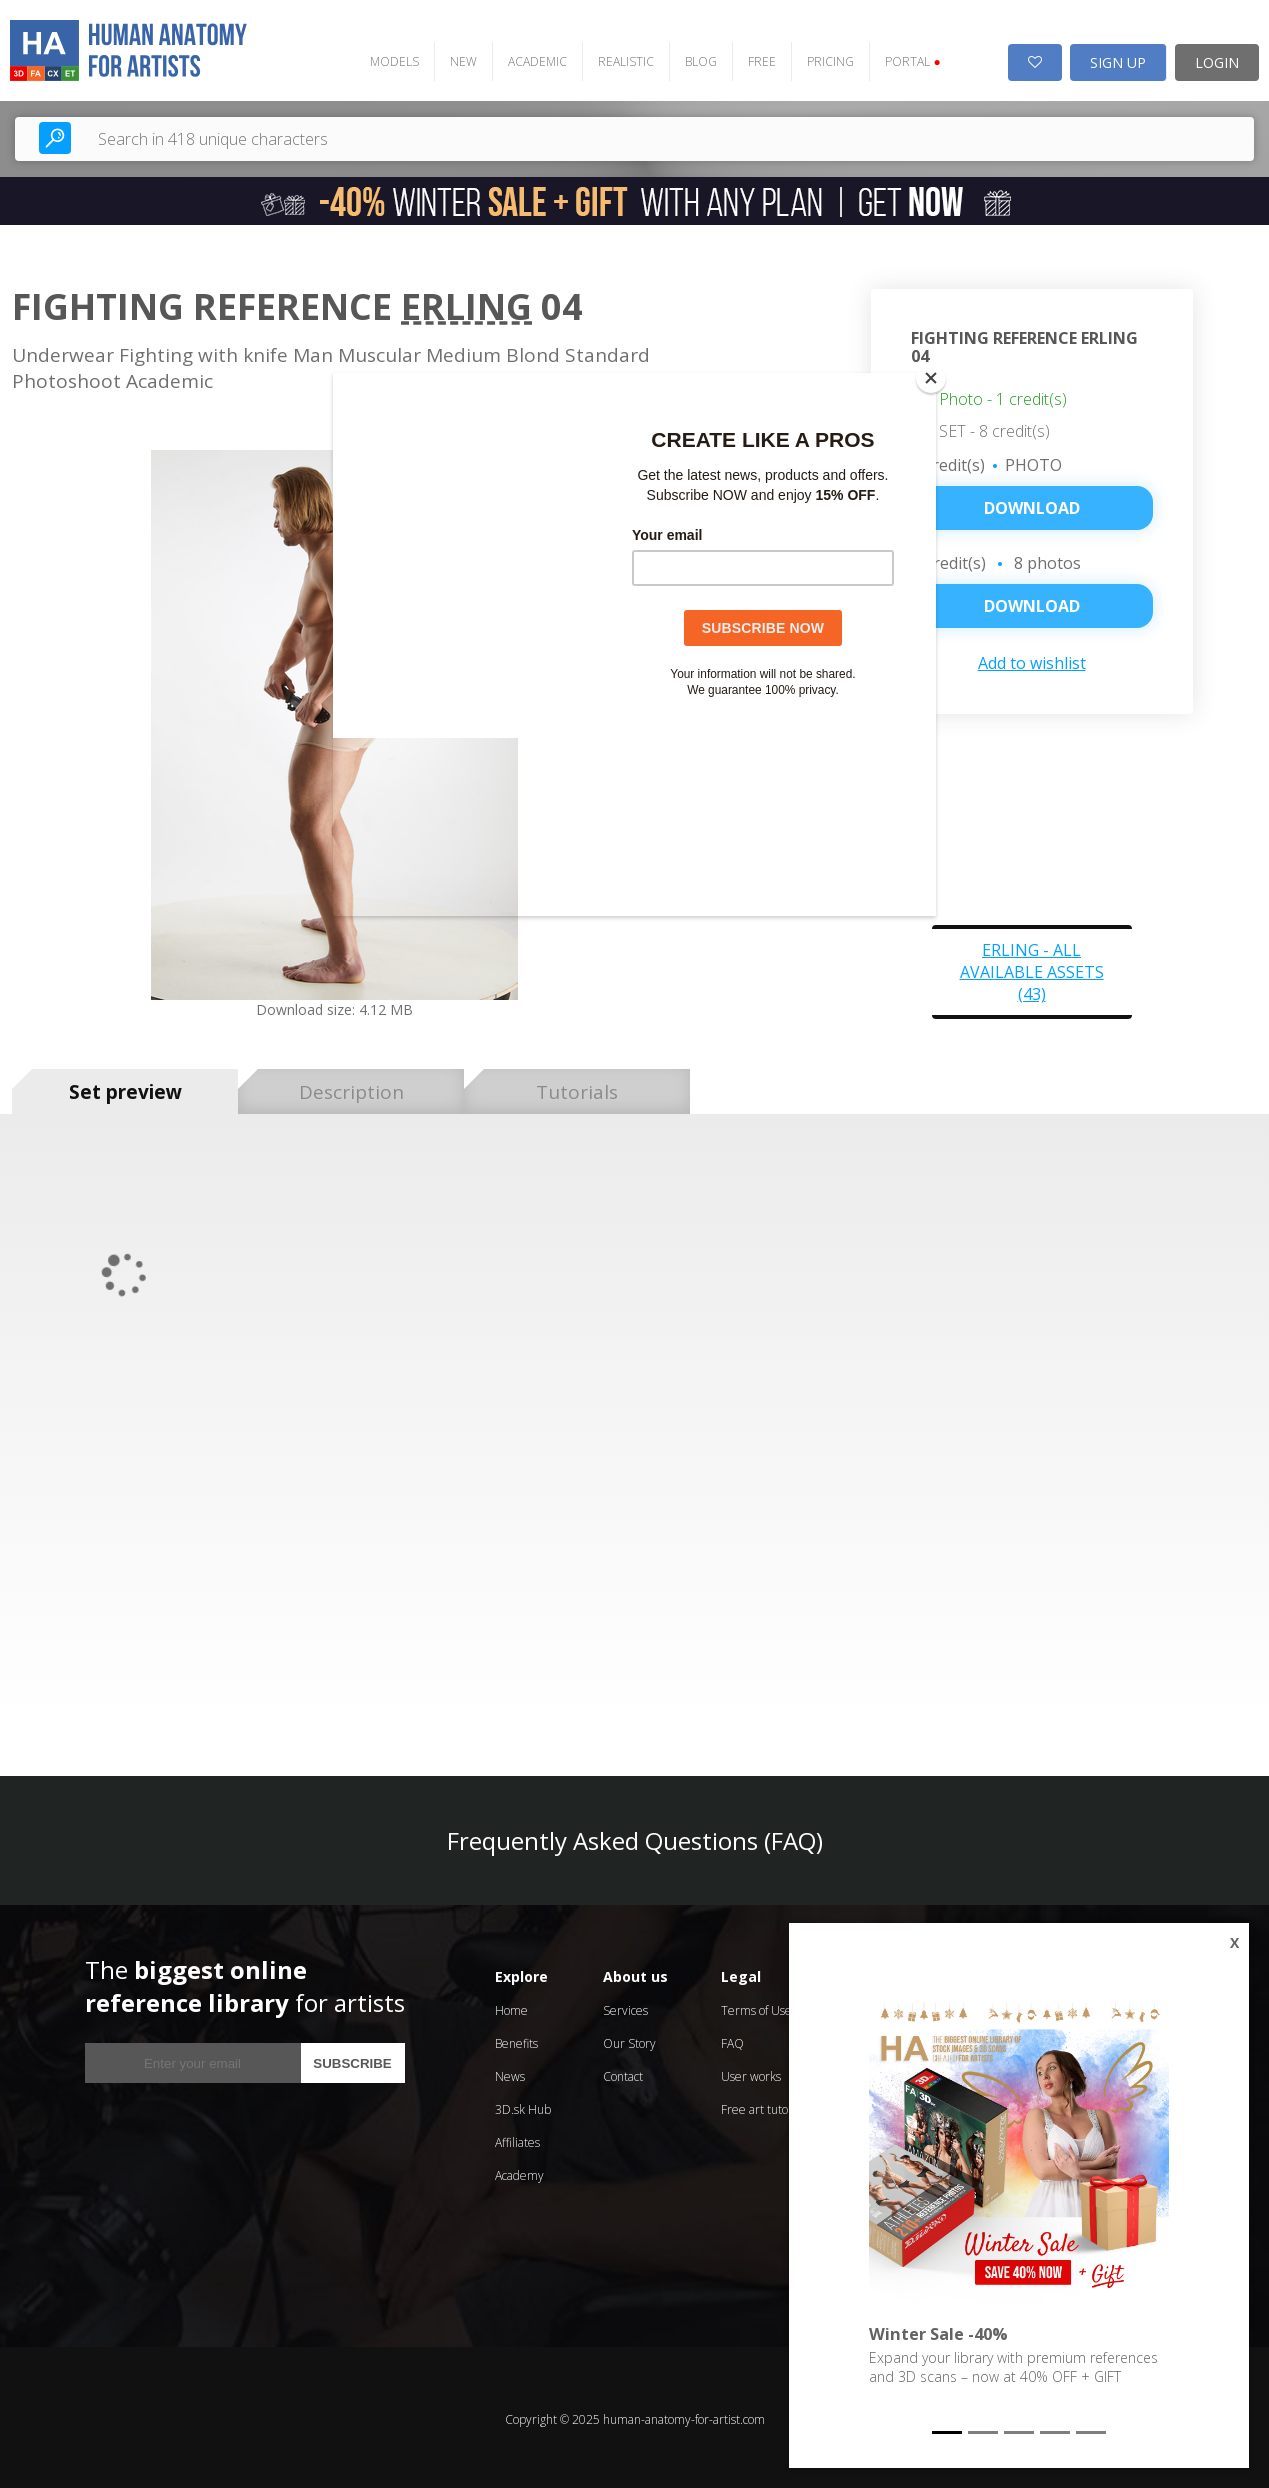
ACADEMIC (528, 57)
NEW (454, 57)
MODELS (385, 57)
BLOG (692, 57)
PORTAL (903, 57)
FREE (753, 57)
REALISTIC (617, 57)
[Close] (931, 378)
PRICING (821, 57)
